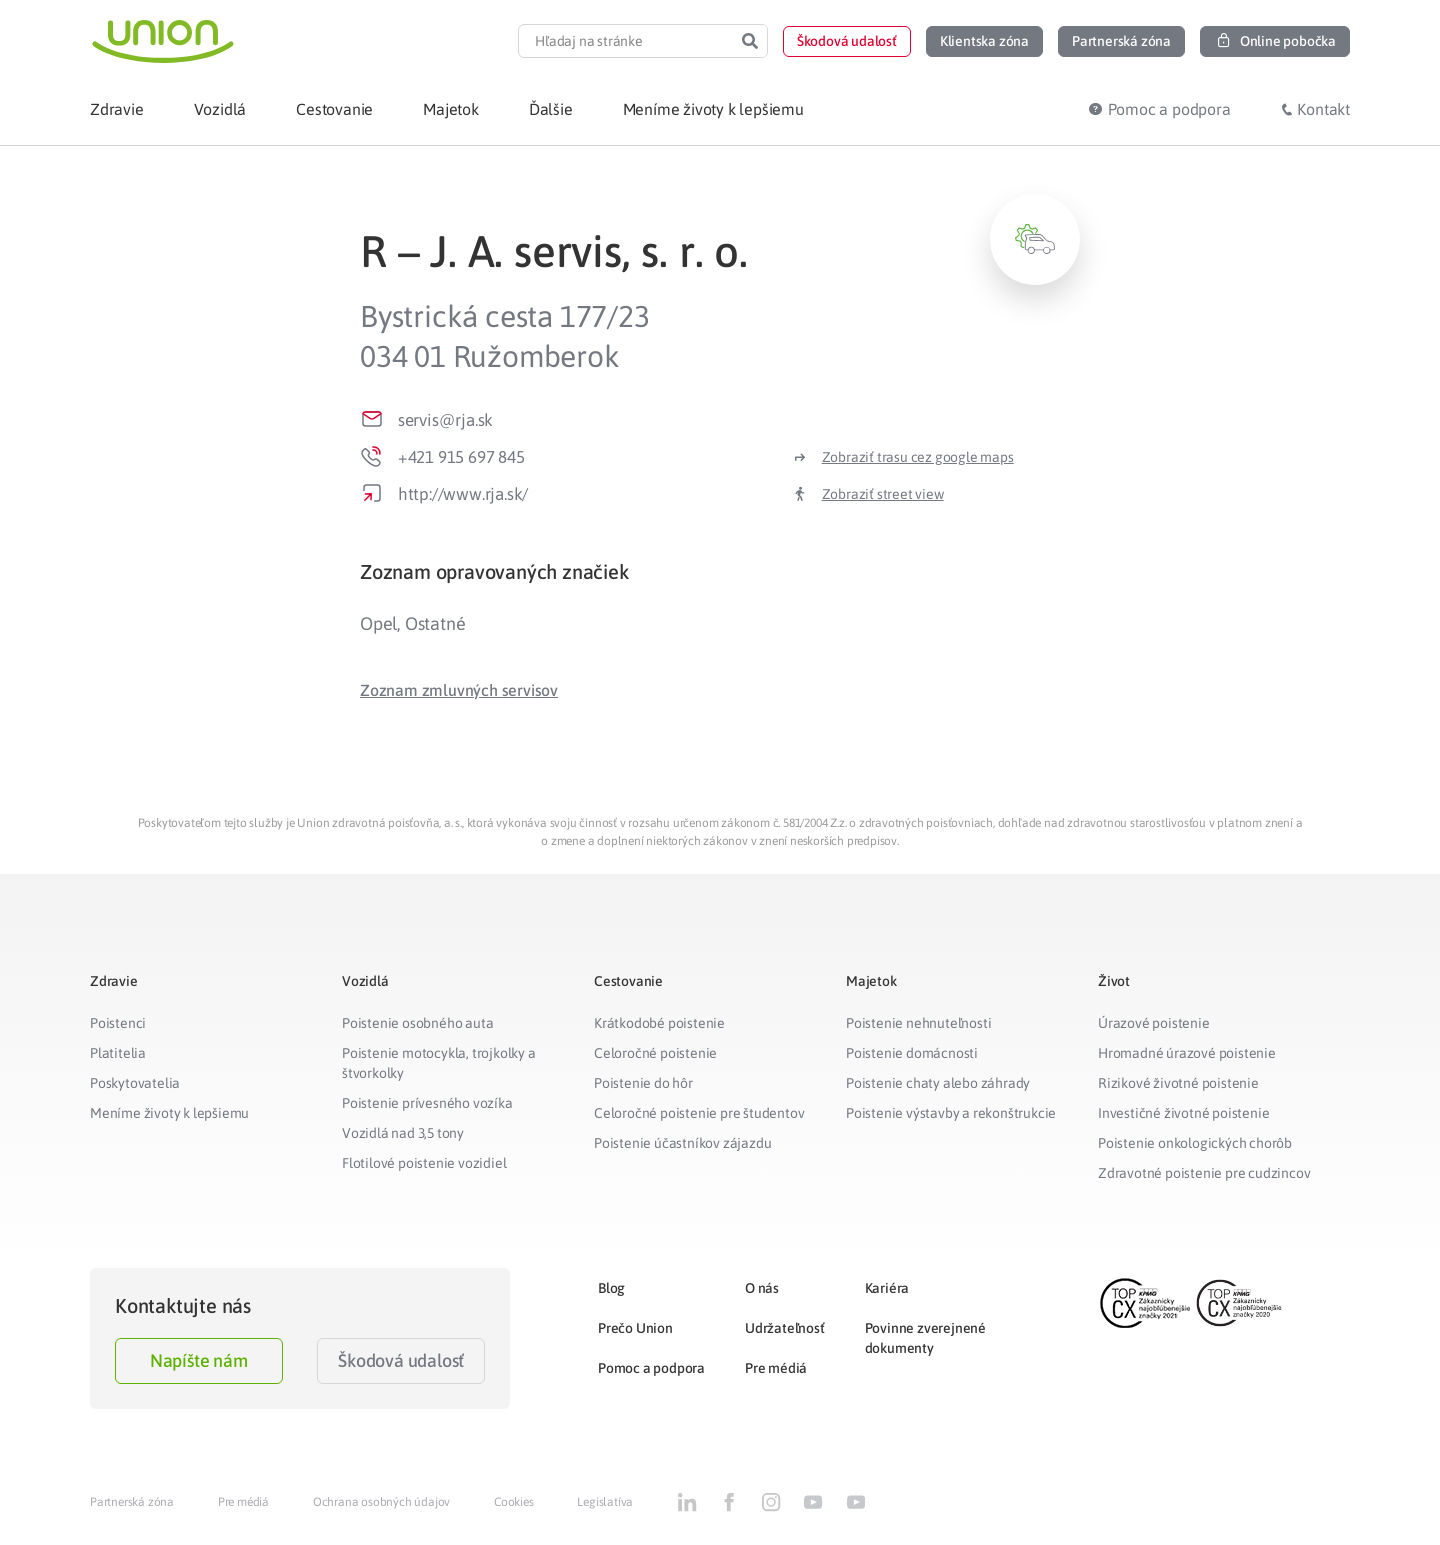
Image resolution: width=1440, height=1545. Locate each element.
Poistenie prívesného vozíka (427, 1103)
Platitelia (118, 1053)
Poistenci (118, 1023)
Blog (611, 1288)
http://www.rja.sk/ (463, 494)
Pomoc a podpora (651, 1368)
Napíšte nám (199, 1360)
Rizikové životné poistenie (1178, 1083)
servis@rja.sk (445, 420)
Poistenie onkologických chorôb (1195, 1143)
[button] (847, 41)
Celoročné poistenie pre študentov (699, 1113)
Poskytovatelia (135, 1083)
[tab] (720, 571)
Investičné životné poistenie (1183, 1113)
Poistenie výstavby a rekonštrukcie (951, 1113)
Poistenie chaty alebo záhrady (938, 1083)
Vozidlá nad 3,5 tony (403, 1133)
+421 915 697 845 (461, 457)
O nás (762, 1288)
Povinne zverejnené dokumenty (925, 1338)
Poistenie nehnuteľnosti (918, 1023)
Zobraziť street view (883, 494)
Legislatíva (605, 1502)
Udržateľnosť (785, 1328)
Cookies (514, 1502)
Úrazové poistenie (1154, 1023)
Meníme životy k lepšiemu (169, 1113)
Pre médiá (776, 1368)
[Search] (750, 41)
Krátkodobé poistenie (659, 1023)
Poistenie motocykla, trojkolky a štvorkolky (439, 1063)
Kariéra (887, 1288)
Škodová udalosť (401, 1360)
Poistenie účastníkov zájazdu (682, 1143)
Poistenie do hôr (643, 1083)
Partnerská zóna (132, 1502)
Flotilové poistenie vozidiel (424, 1163)
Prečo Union (635, 1328)
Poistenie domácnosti (912, 1053)
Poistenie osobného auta (417, 1023)
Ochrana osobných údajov (381, 1502)
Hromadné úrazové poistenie (1187, 1053)
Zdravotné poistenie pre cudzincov (1204, 1173)
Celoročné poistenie (655, 1053)
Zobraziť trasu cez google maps (918, 457)
